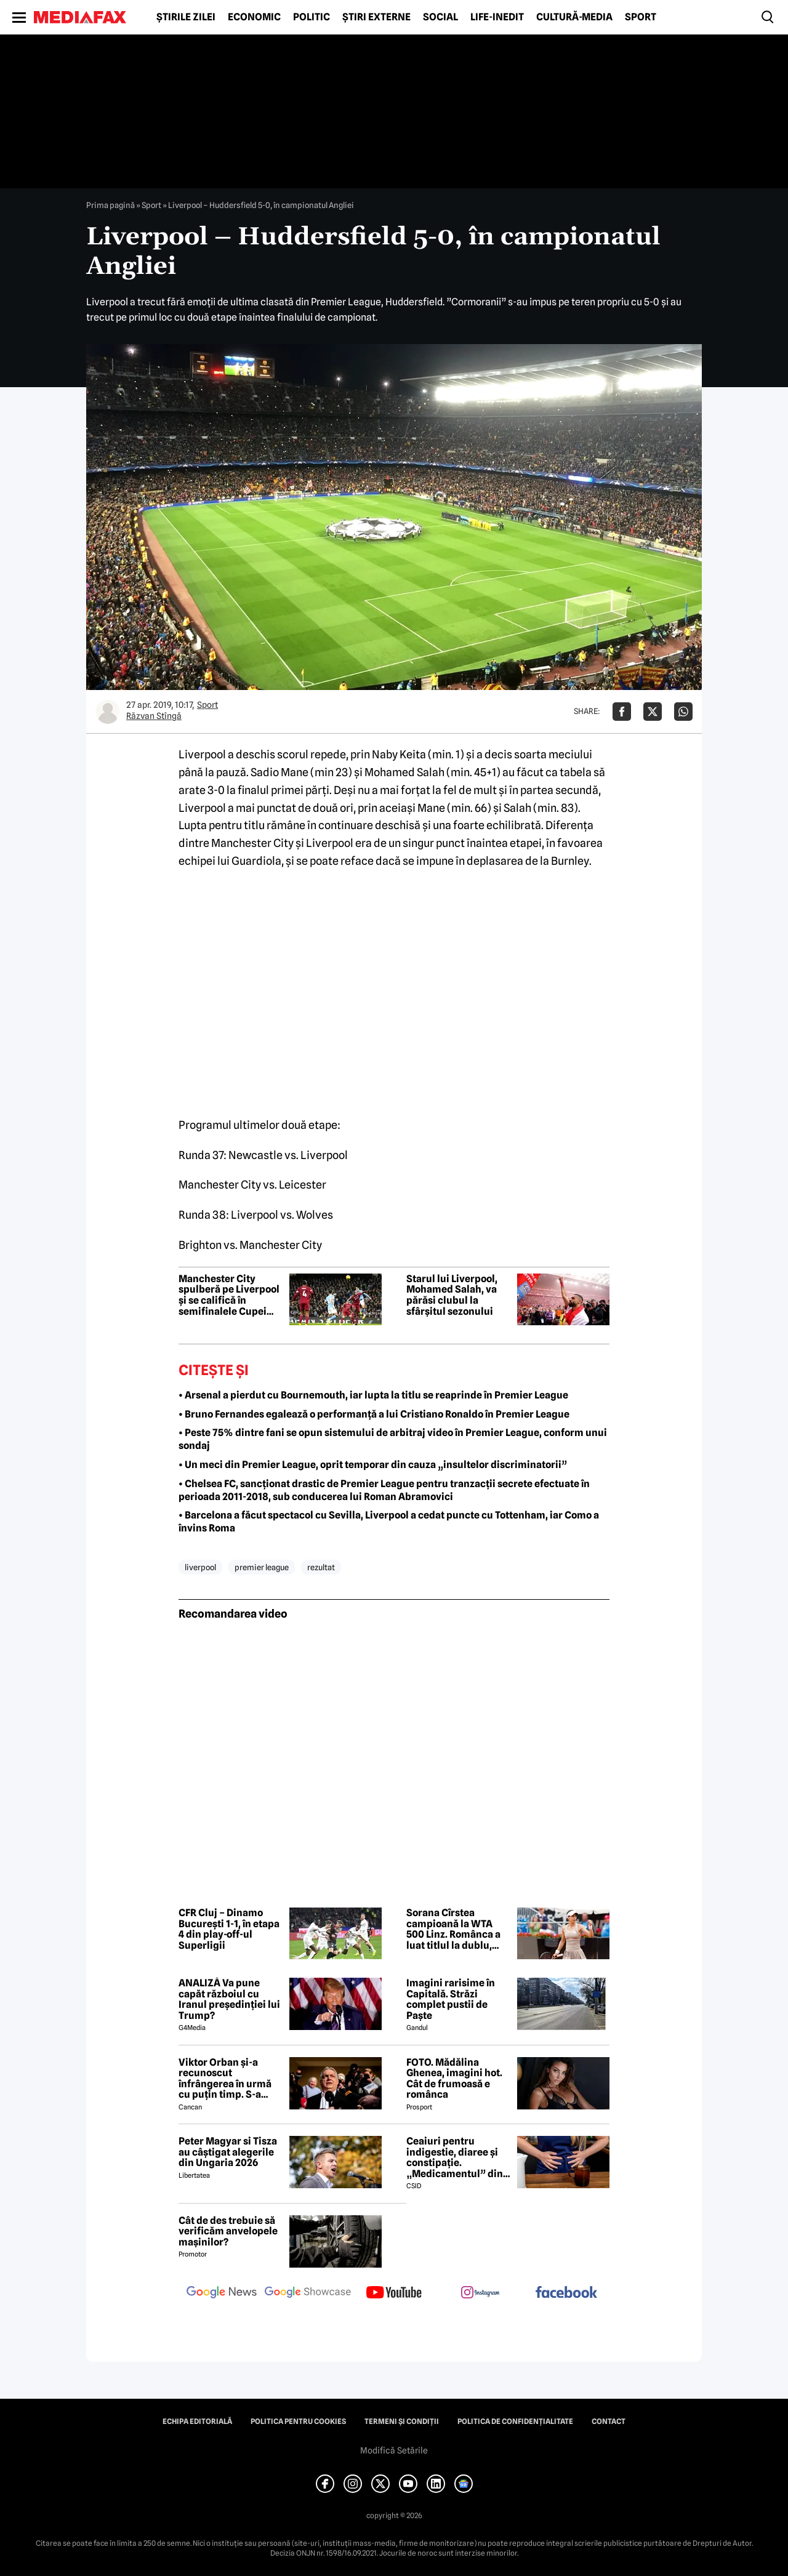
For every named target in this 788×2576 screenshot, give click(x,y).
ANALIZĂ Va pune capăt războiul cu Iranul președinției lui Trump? (229, 1999)
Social (440, 17)
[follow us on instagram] (480, 2293)
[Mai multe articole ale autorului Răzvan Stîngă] (107, 711)
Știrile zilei (185, 17)
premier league (262, 1567)
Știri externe (376, 17)
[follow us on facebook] (566, 2293)
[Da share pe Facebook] (622, 711)
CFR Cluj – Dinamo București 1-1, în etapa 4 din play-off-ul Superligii (229, 1929)
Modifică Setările (394, 2450)
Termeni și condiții (401, 2421)
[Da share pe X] (652, 711)
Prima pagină (110, 205)
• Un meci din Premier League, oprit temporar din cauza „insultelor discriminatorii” (373, 1465)
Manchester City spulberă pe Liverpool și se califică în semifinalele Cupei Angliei (229, 1295)
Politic (311, 17)
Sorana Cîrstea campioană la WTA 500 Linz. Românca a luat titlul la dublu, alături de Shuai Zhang (453, 1929)
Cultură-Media (574, 17)
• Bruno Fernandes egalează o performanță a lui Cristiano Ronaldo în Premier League (374, 1414)
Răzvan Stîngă (154, 716)
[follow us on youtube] (394, 2293)
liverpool (200, 1567)
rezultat (321, 1567)
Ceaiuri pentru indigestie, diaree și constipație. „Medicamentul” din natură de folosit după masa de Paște (457, 2157)
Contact (608, 2421)
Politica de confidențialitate (515, 2421)
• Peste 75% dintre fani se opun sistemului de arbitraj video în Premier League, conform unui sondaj (393, 1439)
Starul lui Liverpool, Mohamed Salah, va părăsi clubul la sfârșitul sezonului (451, 1295)
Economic (254, 17)
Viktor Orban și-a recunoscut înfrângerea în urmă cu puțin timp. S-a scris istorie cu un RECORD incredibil (225, 2078)
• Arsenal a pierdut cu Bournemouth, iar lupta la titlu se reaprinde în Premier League (373, 1395)
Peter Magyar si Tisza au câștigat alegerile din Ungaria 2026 (228, 2152)
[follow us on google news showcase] (308, 2293)
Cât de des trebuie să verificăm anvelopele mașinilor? (228, 2231)
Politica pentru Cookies (298, 2421)
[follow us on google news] (222, 2293)
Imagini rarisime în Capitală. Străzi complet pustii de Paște (450, 1999)
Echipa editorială (197, 2421)
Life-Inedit (497, 17)
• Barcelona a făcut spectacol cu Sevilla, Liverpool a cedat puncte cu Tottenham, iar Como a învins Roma (389, 1521)
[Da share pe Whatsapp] (683, 711)
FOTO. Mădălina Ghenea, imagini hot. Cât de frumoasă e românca (454, 2078)
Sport (640, 17)
